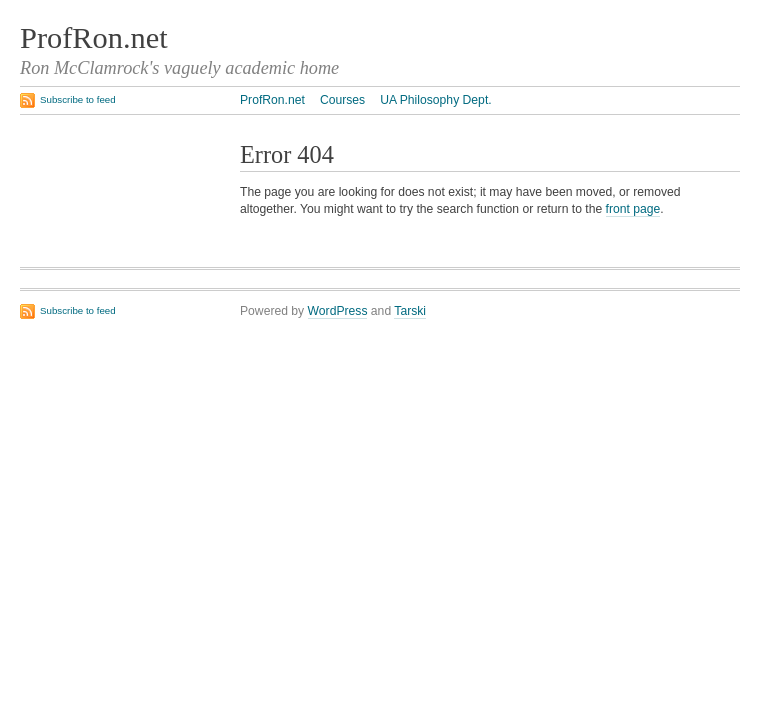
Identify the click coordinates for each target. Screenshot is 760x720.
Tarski (410, 311)
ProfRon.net (94, 38)
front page (633, 209)
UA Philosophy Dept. (436, 100)
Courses (342, 100)
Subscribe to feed (78, 99)
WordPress (338, 311)
